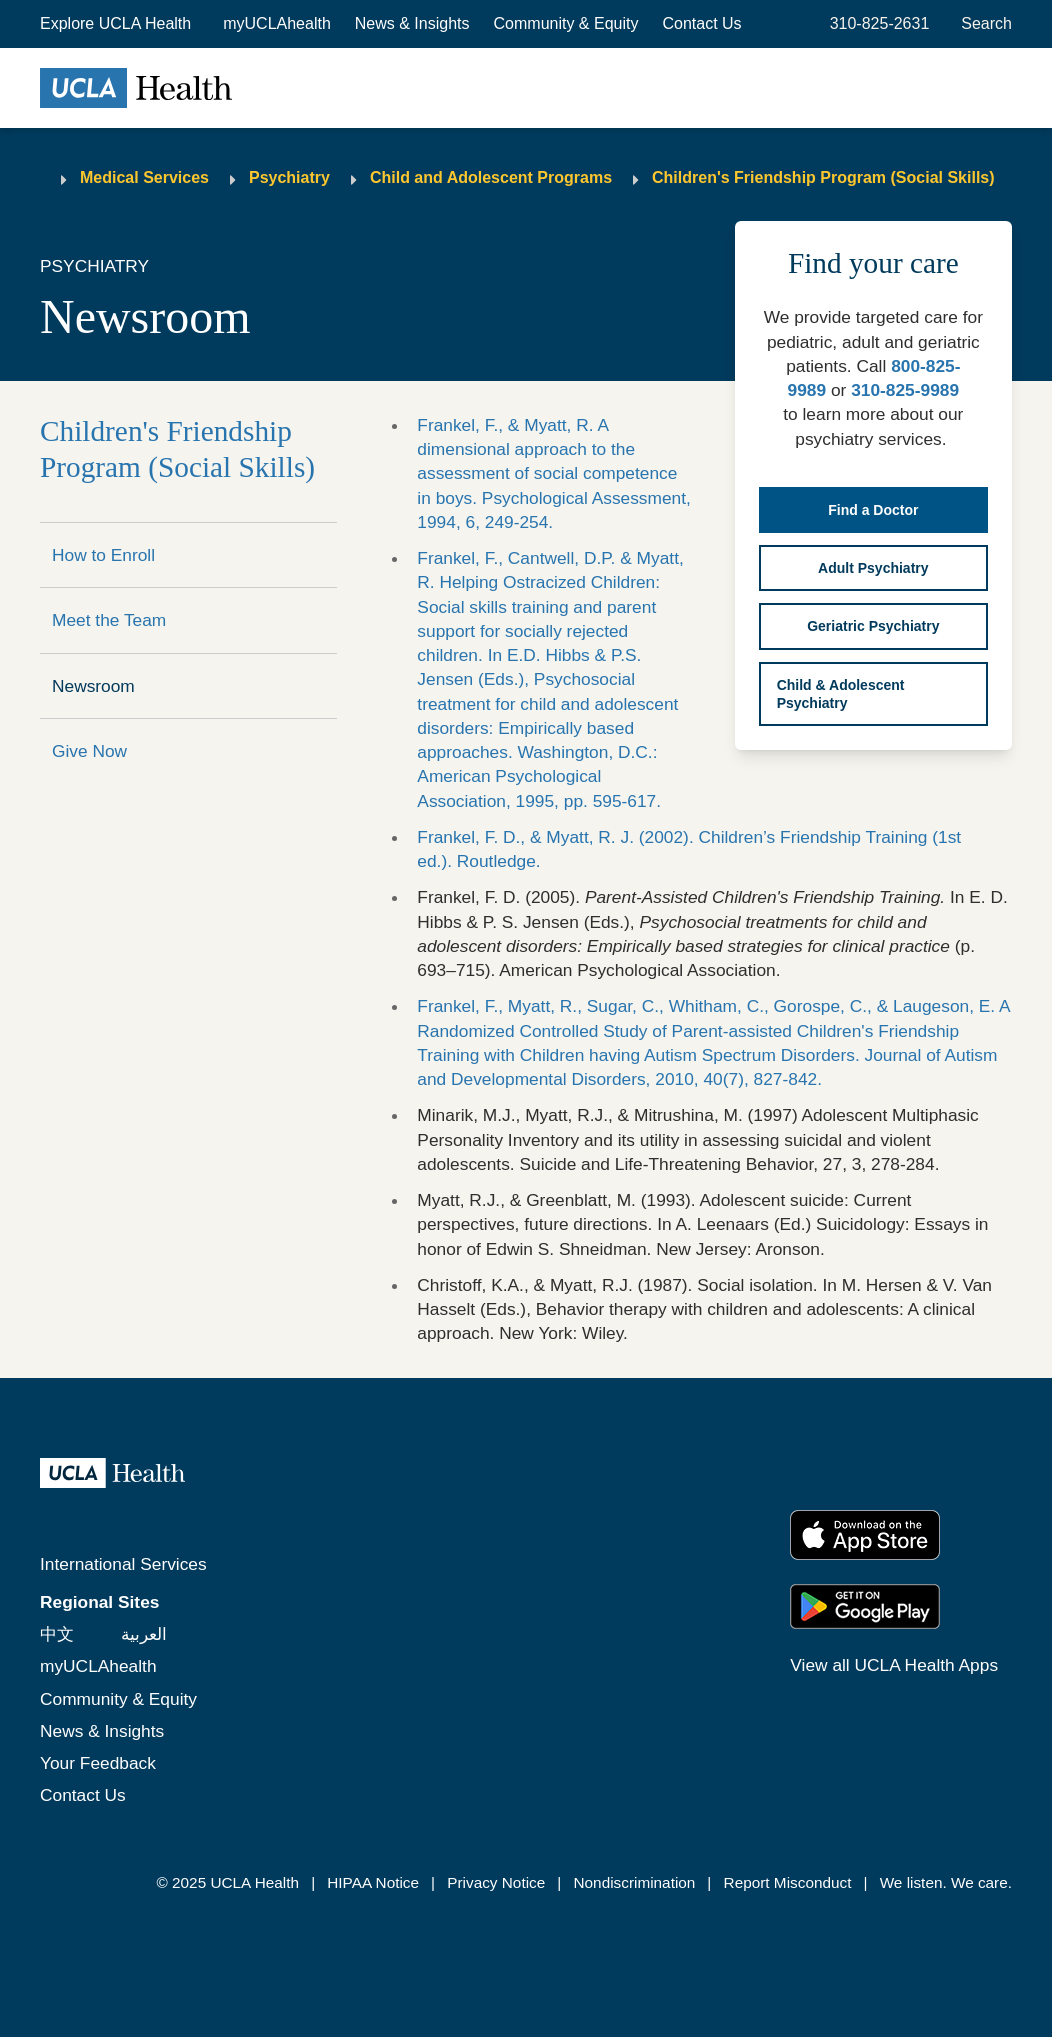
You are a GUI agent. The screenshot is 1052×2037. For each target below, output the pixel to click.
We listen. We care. (946, 1882)
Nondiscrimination (635, 1882)
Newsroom (93, 686)
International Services (123, 1564)
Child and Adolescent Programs (491, 177)
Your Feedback (98, 1763)
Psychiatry (289, 177)
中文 (57, 1634)
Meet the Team (109, 620)
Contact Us (701, 23)
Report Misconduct (788, 1882)
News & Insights (412, 23)
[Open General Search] (982, 24)
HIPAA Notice (373, 1882)
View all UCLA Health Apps (894, 1665)
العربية (144, 1634)
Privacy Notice (496, 1882)
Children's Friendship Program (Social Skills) (823, 177)
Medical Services (144, 177)
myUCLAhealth (277, 23)
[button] (117, 24)
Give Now (89, 751)
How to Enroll (103, 555)
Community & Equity (566, 23)
